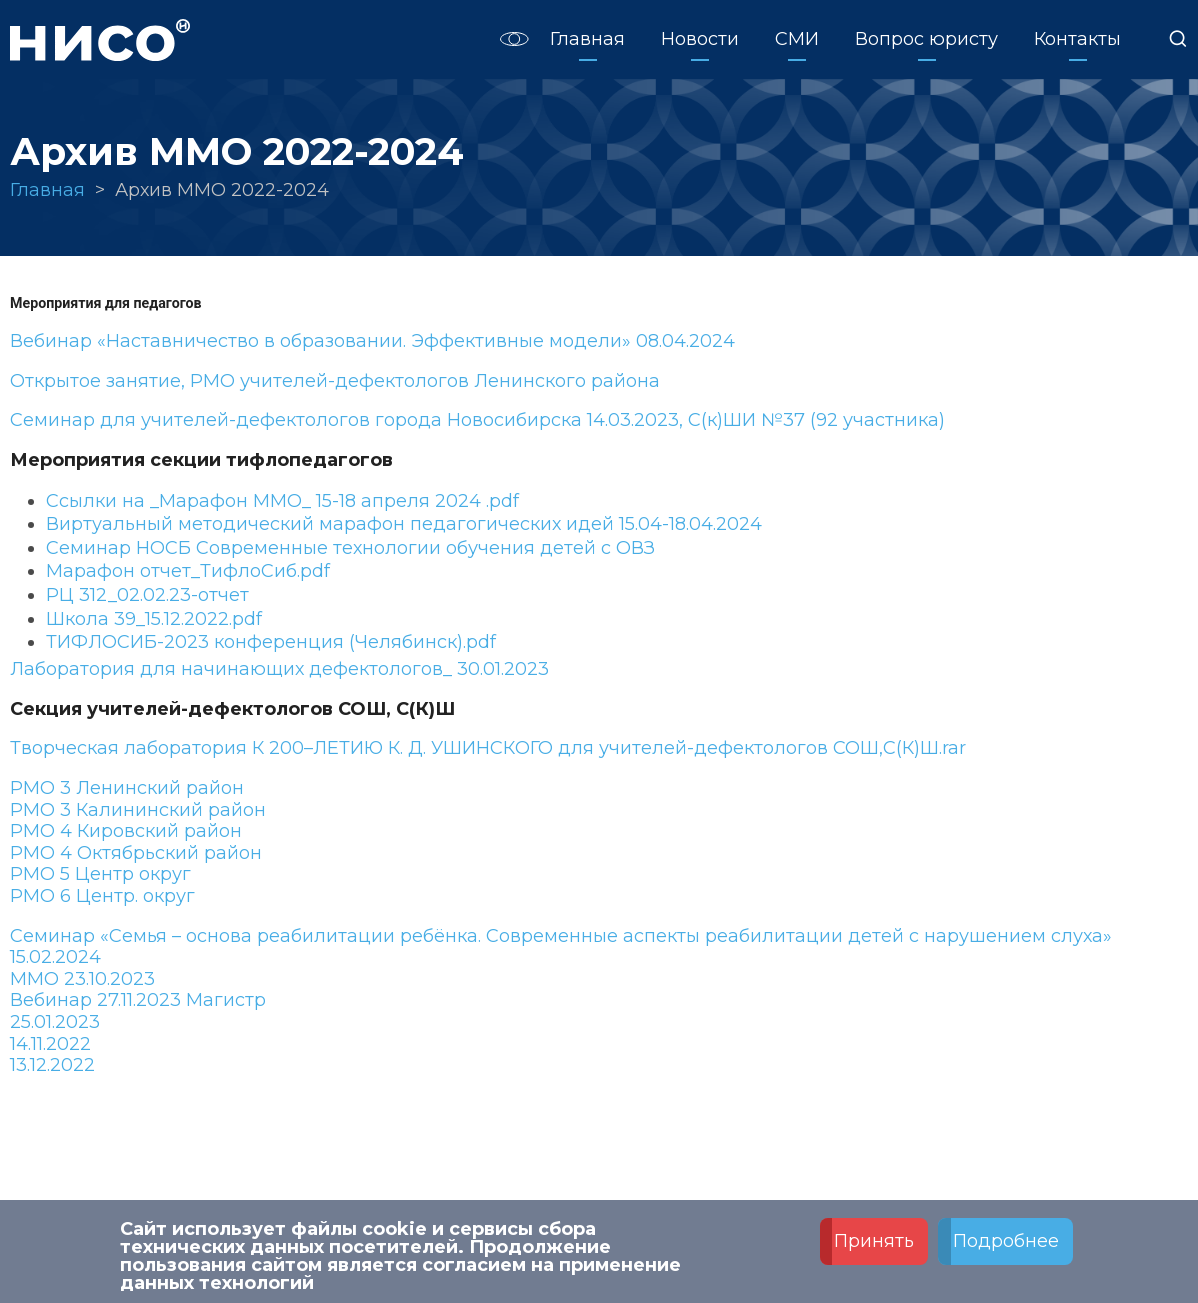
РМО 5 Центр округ (100, 874)
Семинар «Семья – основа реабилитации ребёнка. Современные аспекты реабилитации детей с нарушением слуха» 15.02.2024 (561, 947)
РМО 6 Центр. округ (102, 896)
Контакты (1077, 39)
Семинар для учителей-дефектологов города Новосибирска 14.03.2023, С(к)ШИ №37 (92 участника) (477, 420)
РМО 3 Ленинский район (127, 788)
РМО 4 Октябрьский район (136, 853)
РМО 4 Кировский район (126, 831)
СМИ (797, 39)
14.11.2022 (50, 1044)
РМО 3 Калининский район (138, 810)
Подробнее (1006, 1242)
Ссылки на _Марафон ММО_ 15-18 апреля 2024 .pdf (282, 501)
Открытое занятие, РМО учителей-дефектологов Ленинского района (335, 381)
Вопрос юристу (926, 39)
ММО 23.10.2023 (82, 979)
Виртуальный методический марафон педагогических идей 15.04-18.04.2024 (404, 524)
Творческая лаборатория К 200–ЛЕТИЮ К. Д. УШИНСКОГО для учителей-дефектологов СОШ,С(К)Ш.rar (488, 748)
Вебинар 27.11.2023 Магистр (138, 1000)
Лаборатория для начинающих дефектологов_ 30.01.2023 (279, 669)
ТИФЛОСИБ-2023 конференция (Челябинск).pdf (271, 642)
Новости (700, 39)
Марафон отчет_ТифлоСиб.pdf (188, 571)
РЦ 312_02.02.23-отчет (147, 595)
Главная (587, 39)
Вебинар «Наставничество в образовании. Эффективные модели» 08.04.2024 (372, 341)
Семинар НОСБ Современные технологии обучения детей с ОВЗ (350, 548)
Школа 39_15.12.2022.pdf (154, 619)
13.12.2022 (52, 1065)
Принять (874, 1242)
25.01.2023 (55, 1022)
